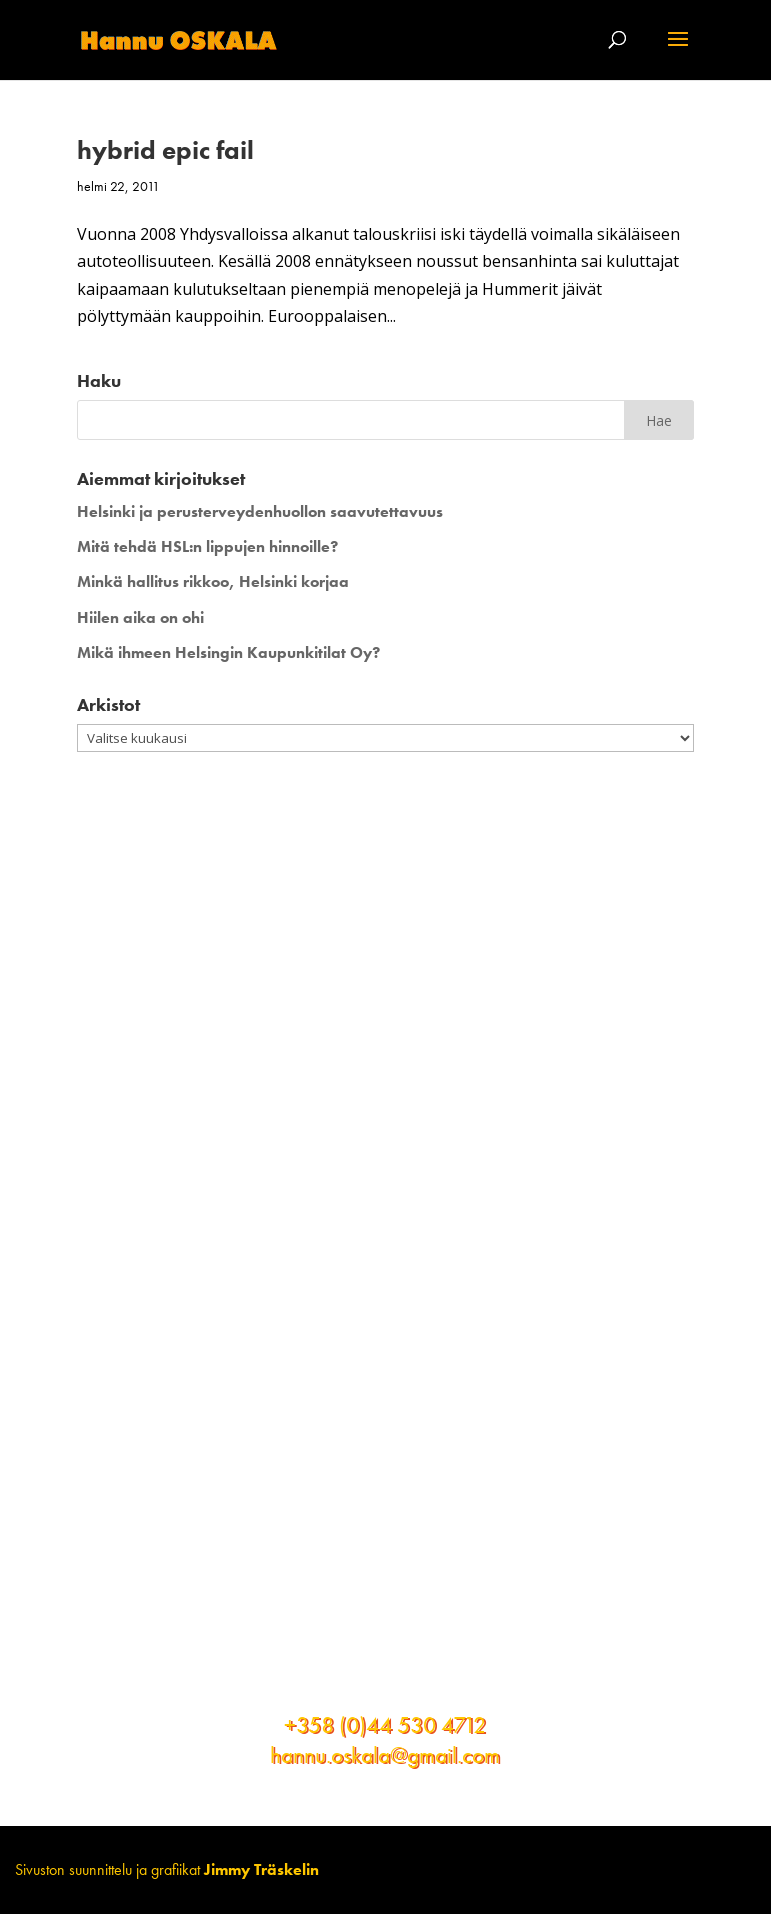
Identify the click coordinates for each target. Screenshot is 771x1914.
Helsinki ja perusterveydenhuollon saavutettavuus (260, 511)
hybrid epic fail (165, 150)
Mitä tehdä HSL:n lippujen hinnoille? (207, 546)
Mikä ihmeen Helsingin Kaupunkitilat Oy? (228, 652)
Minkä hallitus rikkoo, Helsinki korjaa (213, 581)
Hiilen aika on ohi (140, 617)
